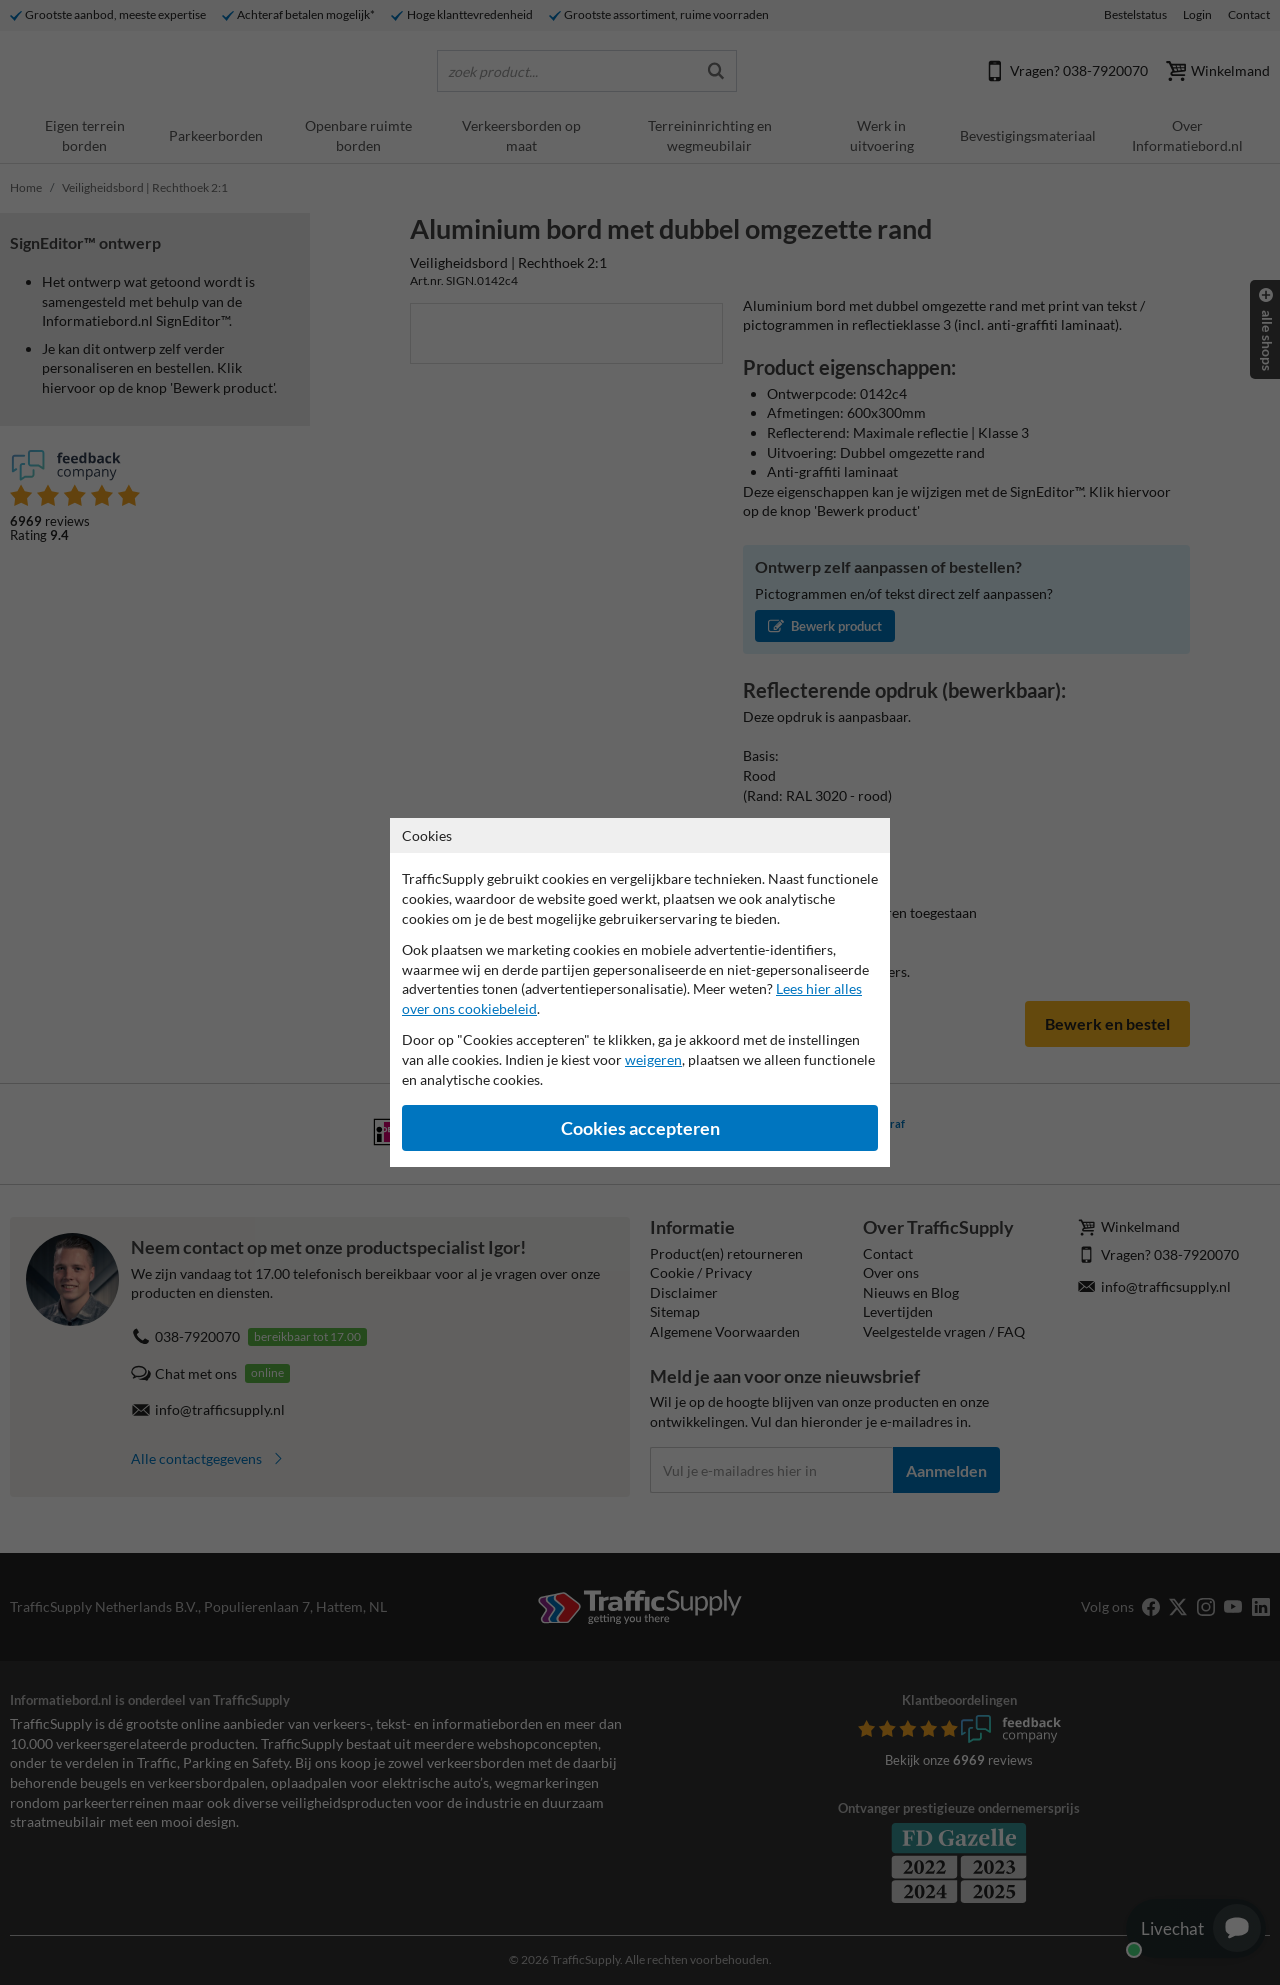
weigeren (653, 1059)
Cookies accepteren (640, 1128)
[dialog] (640, 992)
